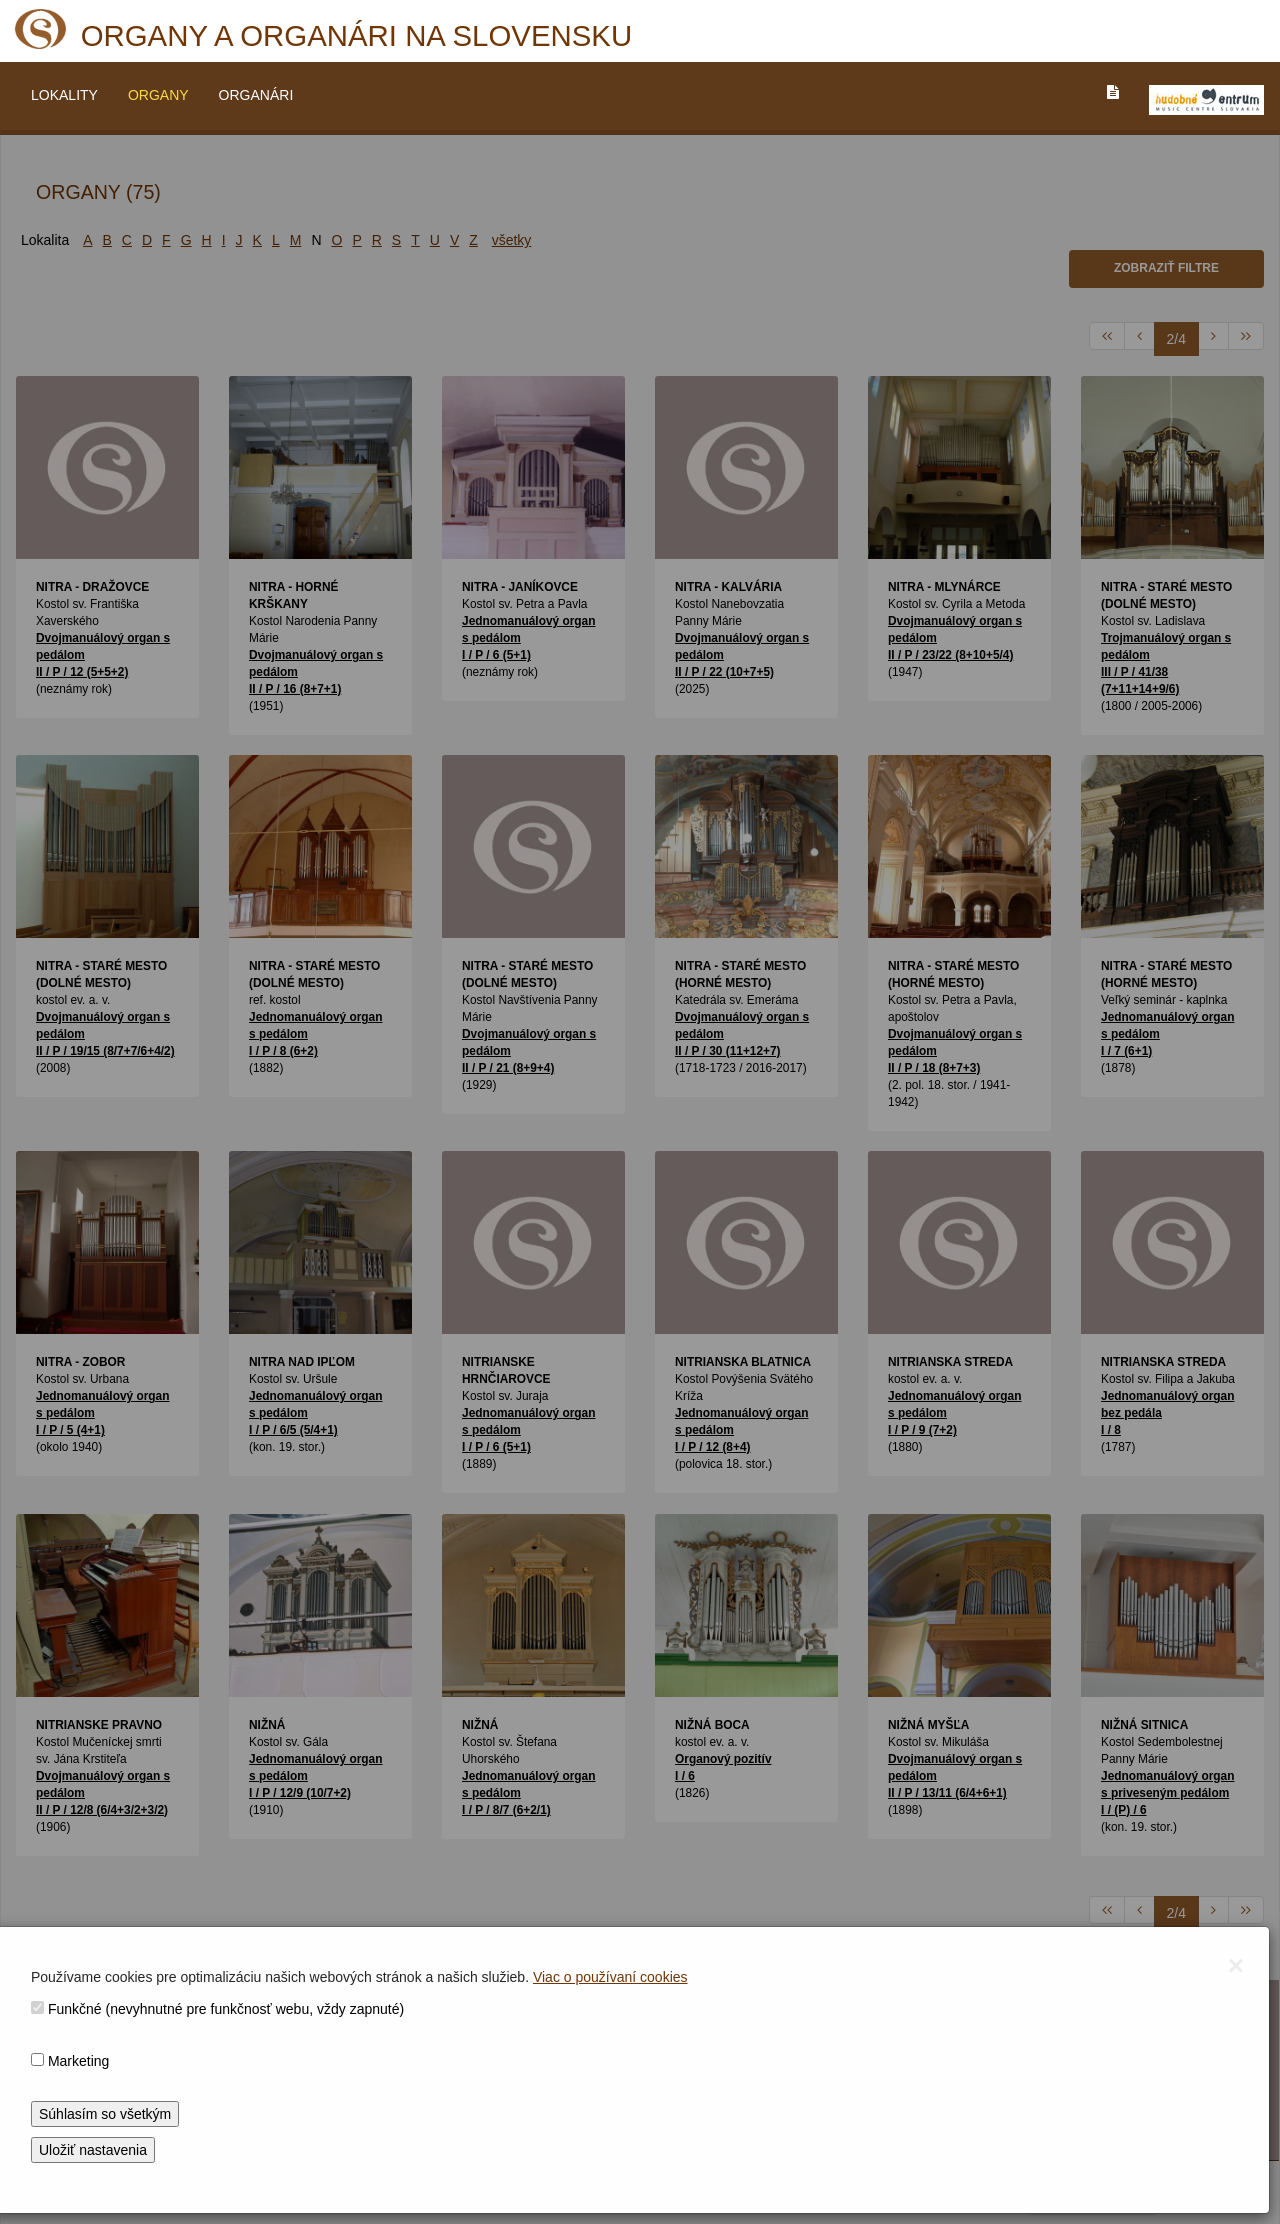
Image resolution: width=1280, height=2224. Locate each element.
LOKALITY (64, 95)
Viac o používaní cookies (610, 1977)
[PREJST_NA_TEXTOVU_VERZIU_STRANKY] (1113, 92)
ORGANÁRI (256, 95)
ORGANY (158, 95)
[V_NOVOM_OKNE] (1206, 100)
